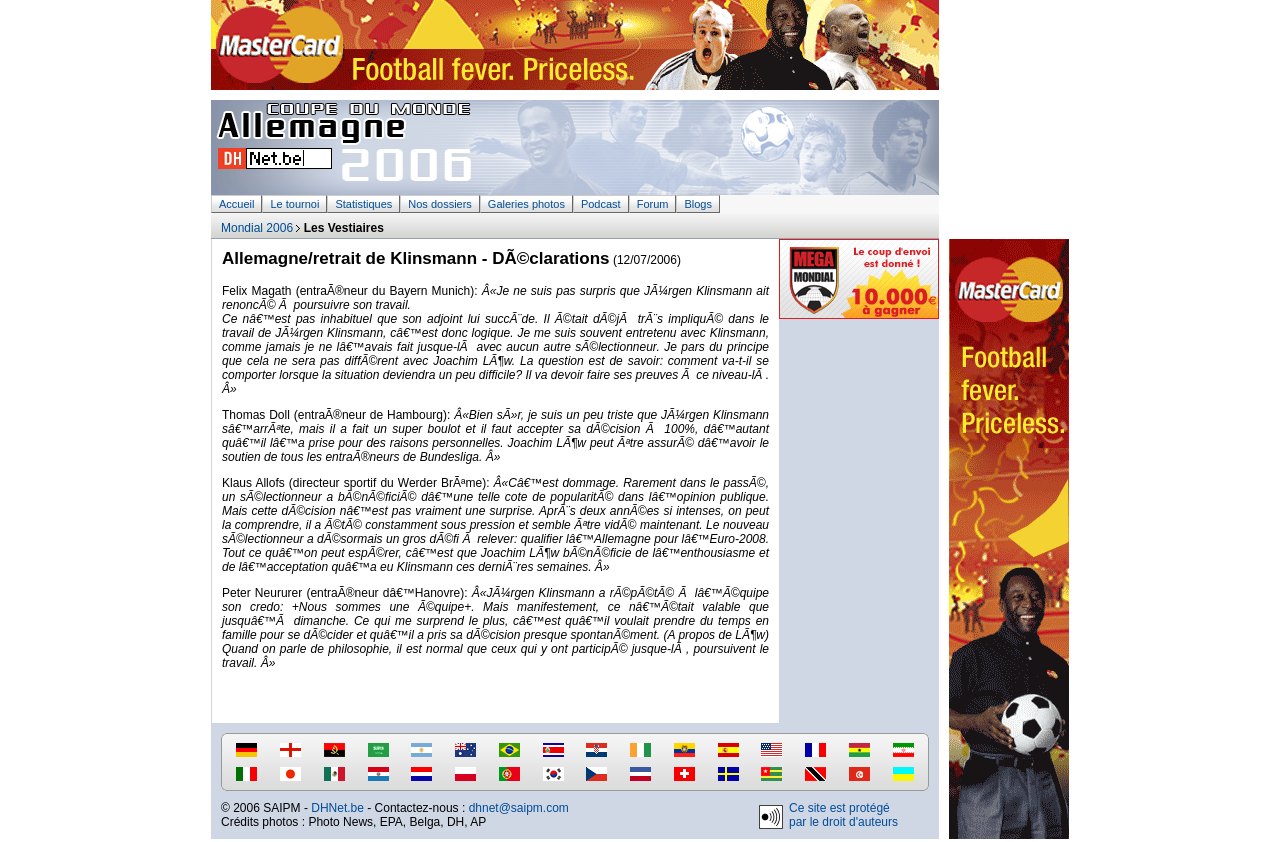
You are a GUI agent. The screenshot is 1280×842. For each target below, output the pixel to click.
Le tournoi (294, 204)
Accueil (236, 204)
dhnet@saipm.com (519, 808)
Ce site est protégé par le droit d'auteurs (843, 815)
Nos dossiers (440, 204)
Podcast (601, 204)
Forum (653, 204)
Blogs (698, 204)
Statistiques (363, 204)
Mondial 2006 (257, 228)
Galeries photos (526, 204)
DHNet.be (337, 808)
